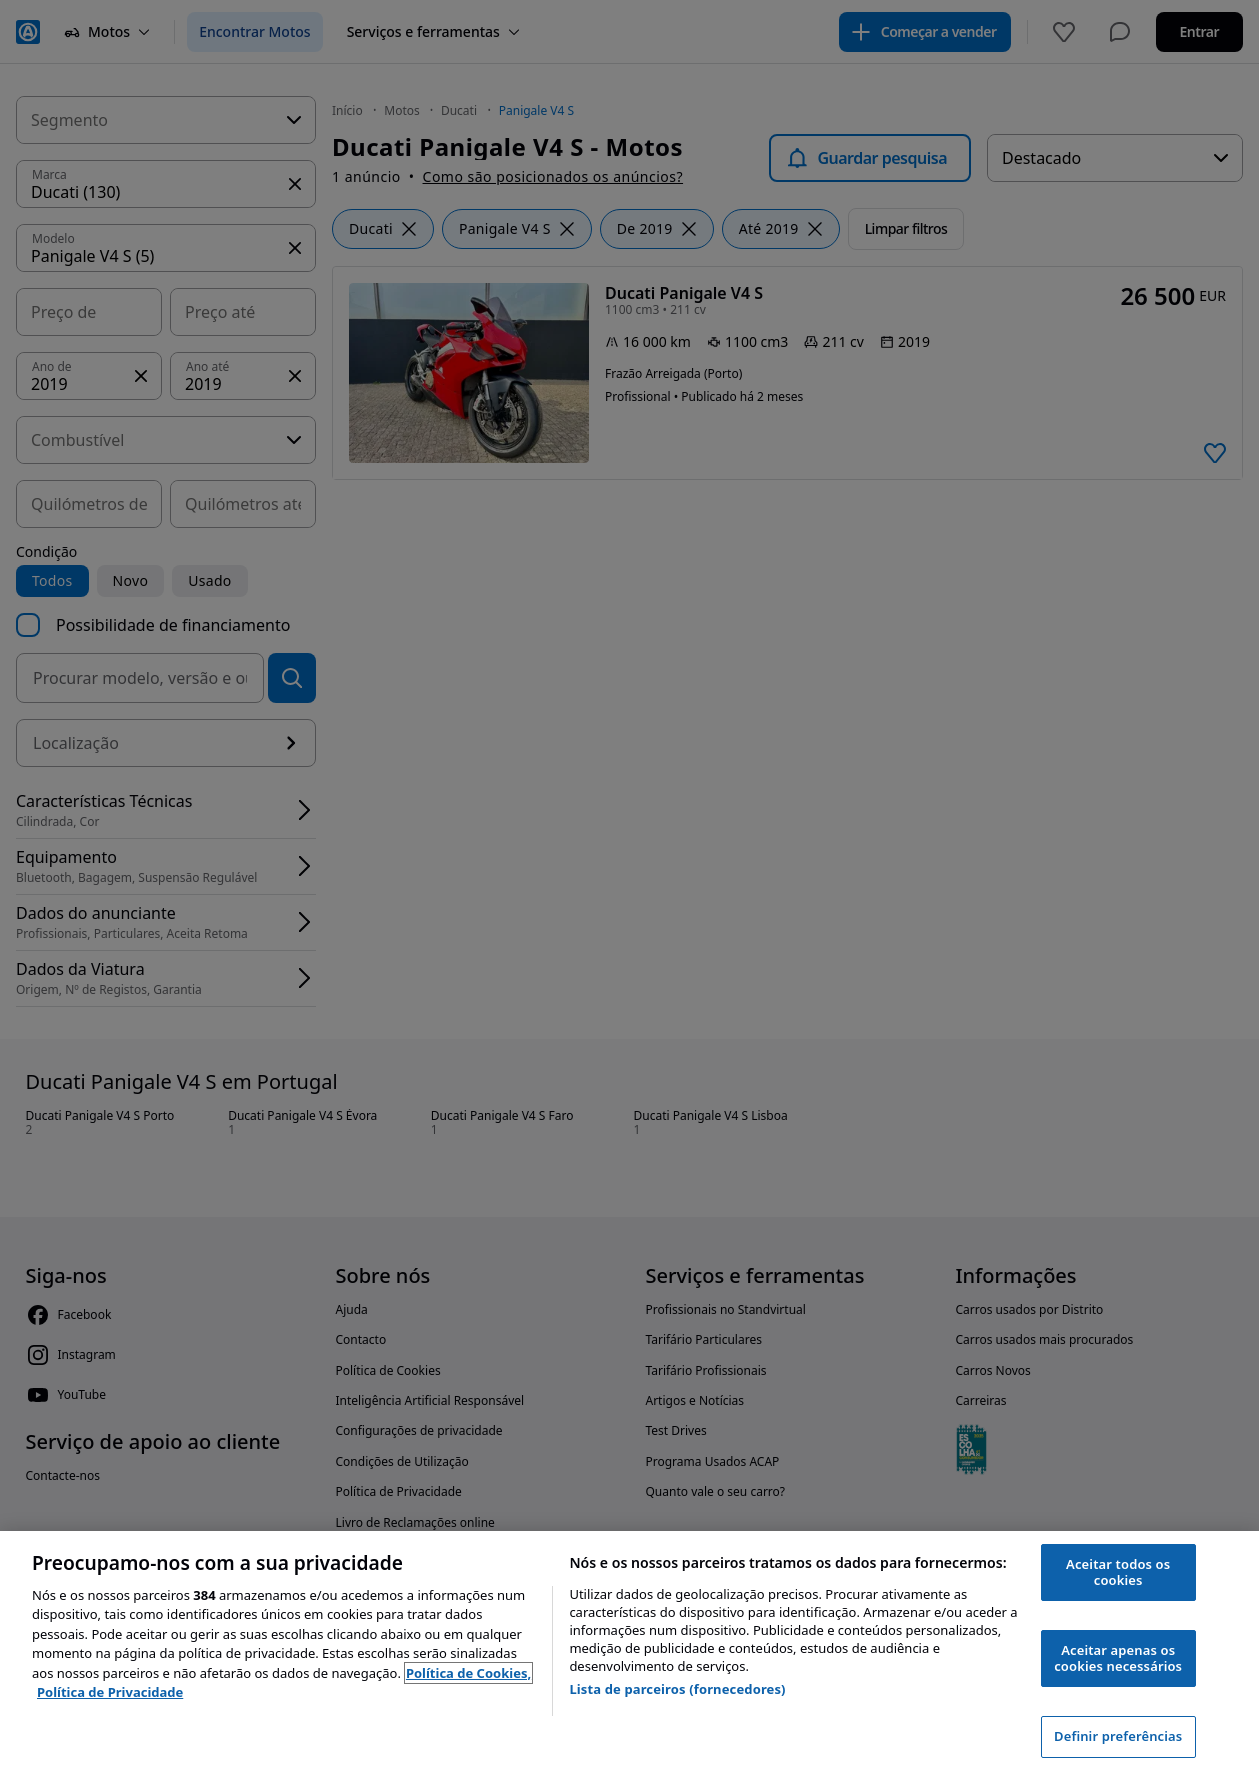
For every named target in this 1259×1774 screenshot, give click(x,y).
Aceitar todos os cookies (1118, 1572)
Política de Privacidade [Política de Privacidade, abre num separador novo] (110, 1692)
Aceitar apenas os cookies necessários (1118, 1658)
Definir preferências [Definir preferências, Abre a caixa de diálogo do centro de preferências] (1118, 1736)
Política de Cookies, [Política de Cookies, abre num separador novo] (468, 1673)
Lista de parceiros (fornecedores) (677, 1689)
